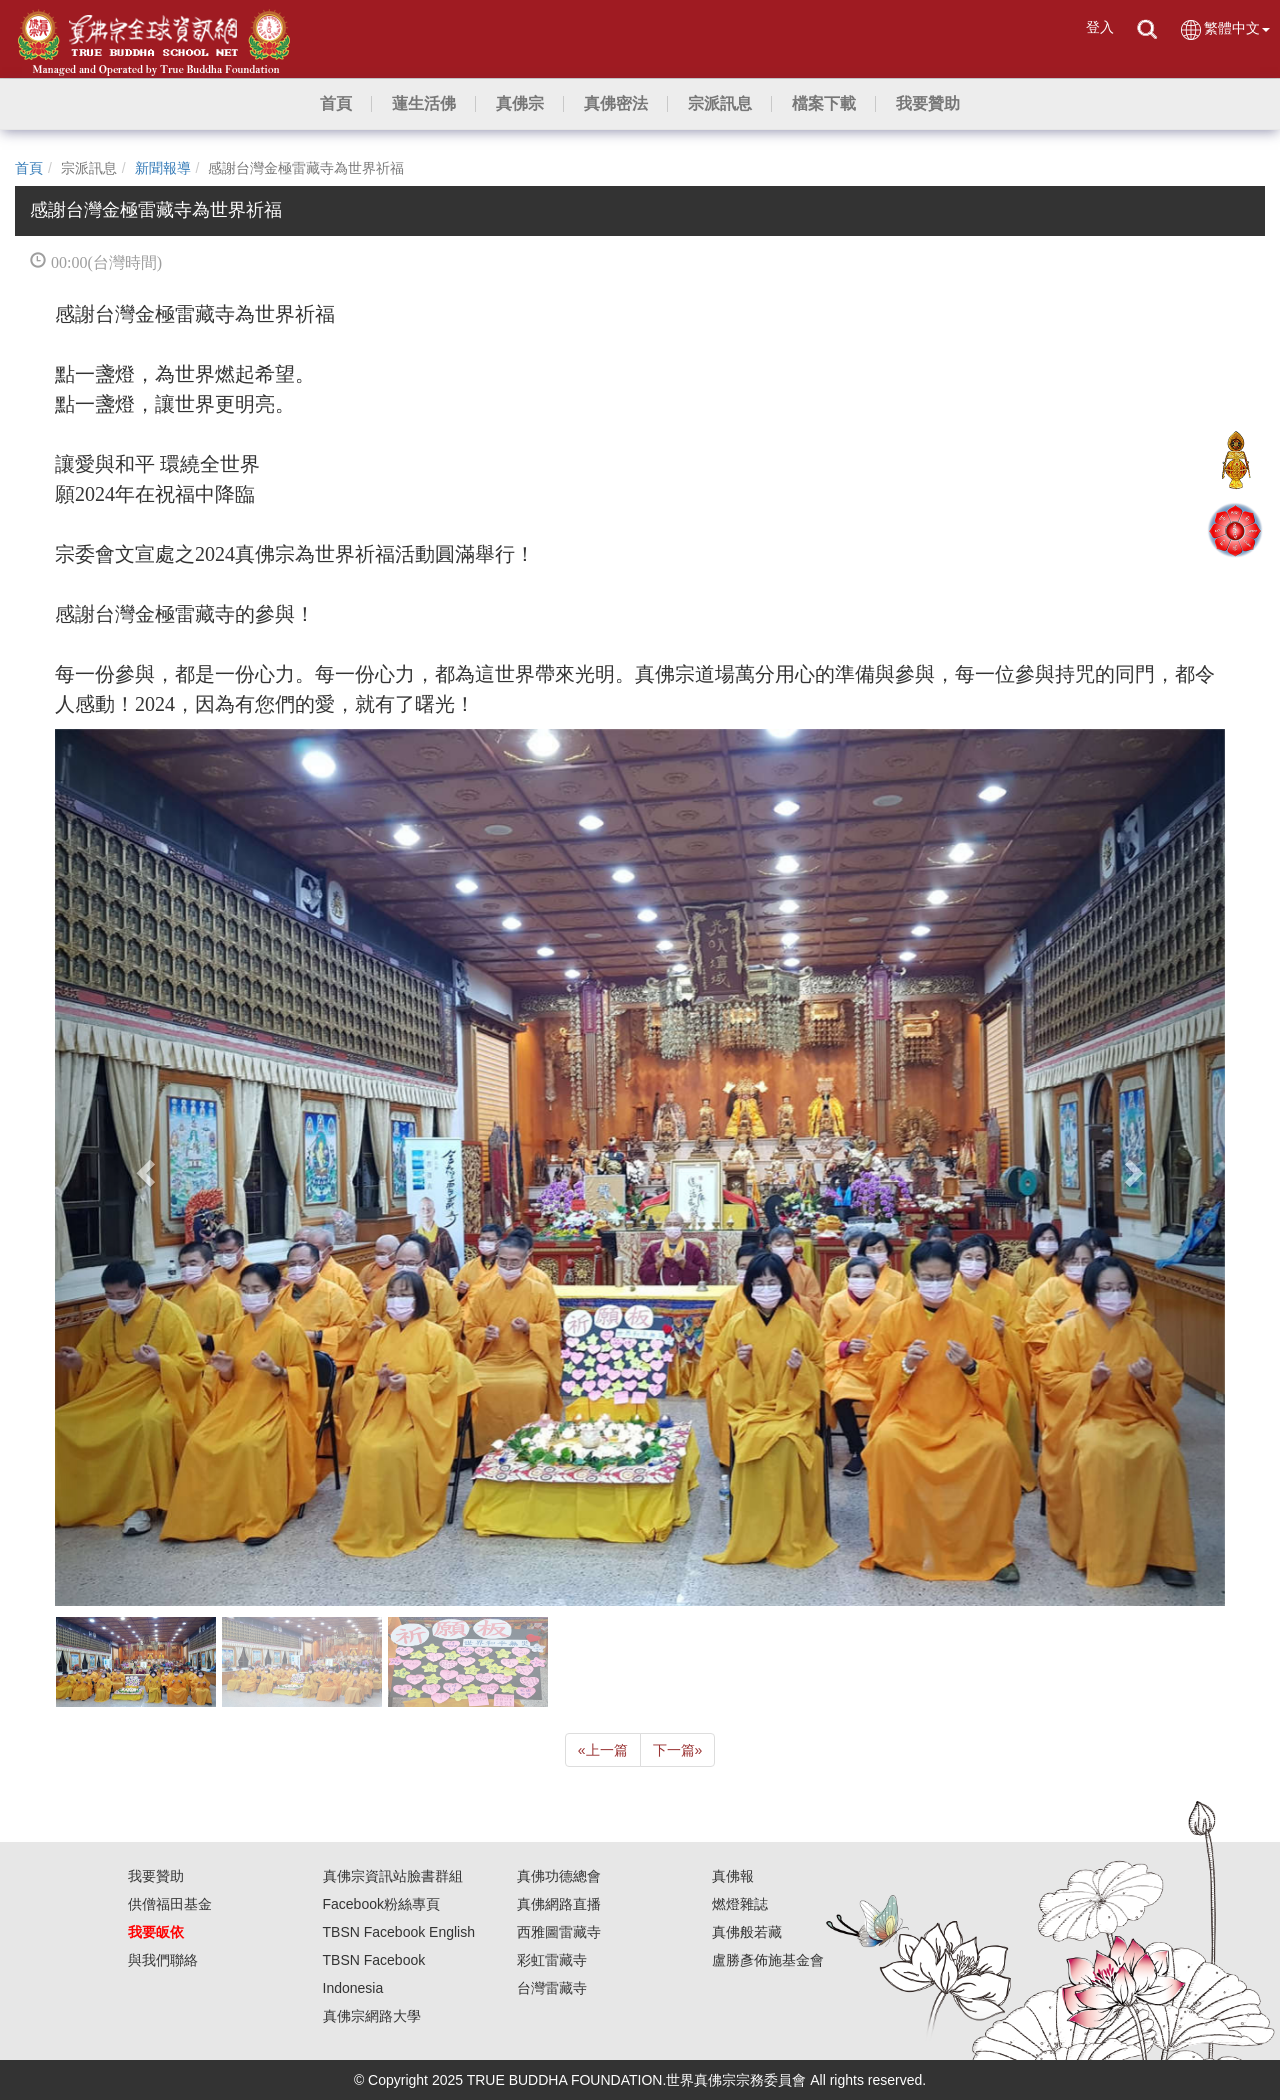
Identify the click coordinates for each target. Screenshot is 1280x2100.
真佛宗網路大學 (372, 2016)
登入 (1100, 27)
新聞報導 (163, 168)
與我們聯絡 (163, 1960)
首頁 (29, 168)
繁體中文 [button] (1224, 29)
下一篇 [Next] (678, 1750)
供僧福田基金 (170, 1904)
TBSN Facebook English (399, 1932)
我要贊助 (156, 1876)
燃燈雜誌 (740, 1904)
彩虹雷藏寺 (552, 1960)
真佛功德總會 (559, 1876)
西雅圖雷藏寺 (559, 1932)
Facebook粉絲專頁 (381, 1904)
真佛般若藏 (747, 1932)
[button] (424, 104)
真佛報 (733, 1876)
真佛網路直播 (559, 1904)
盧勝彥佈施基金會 (768, 1960)
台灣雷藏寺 (552, 1988)
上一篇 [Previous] (603, 1750)
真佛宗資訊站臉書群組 (393, 1876)
